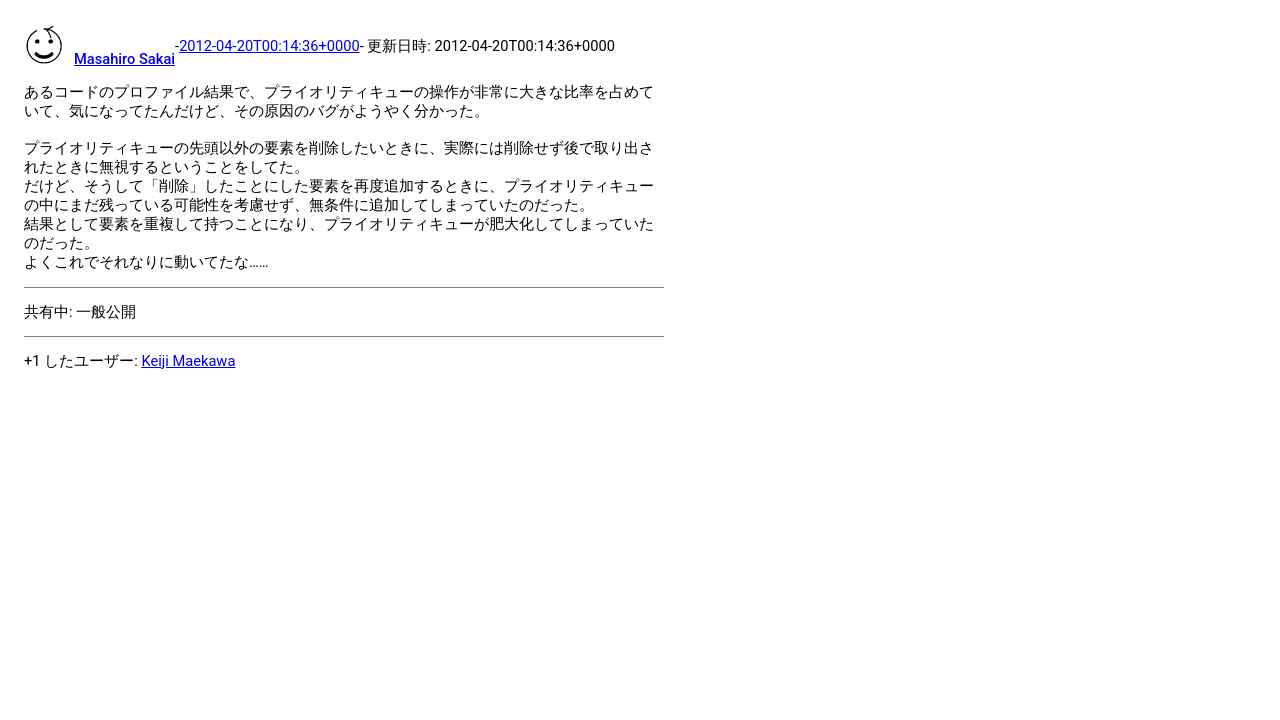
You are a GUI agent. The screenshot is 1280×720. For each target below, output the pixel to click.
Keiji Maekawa (188, 361)
